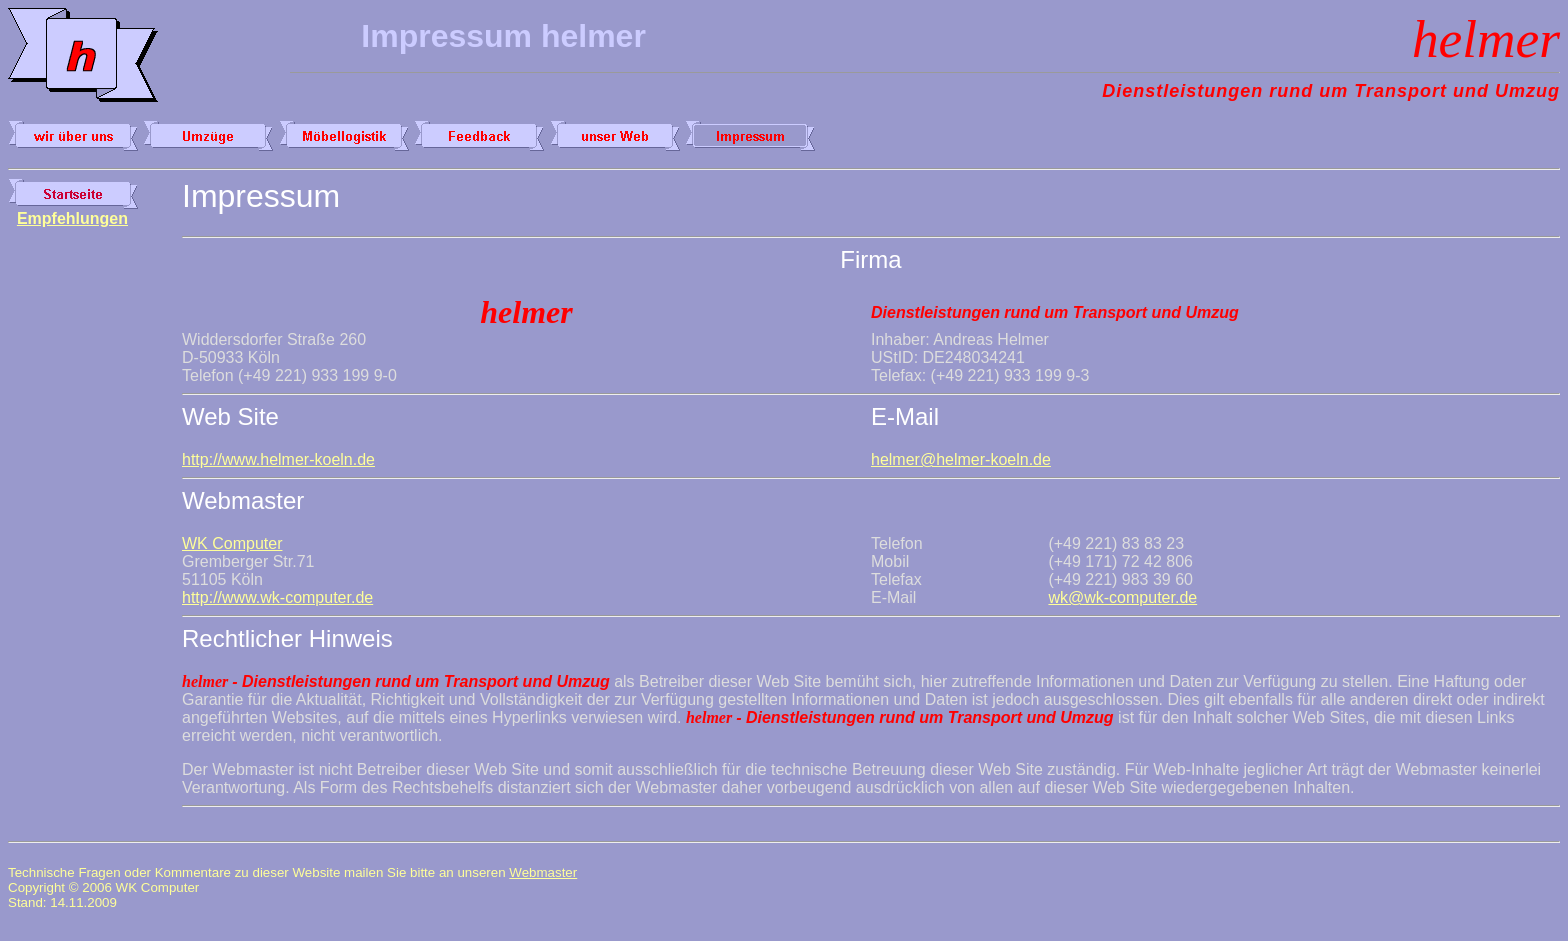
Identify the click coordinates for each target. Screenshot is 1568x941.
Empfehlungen (72, 218)
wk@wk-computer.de (1122, 597)
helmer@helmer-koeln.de (961, 459)
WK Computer (232, 543)
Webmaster (543, 872)
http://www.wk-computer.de (277, 597)
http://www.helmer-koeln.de (278, 459)
